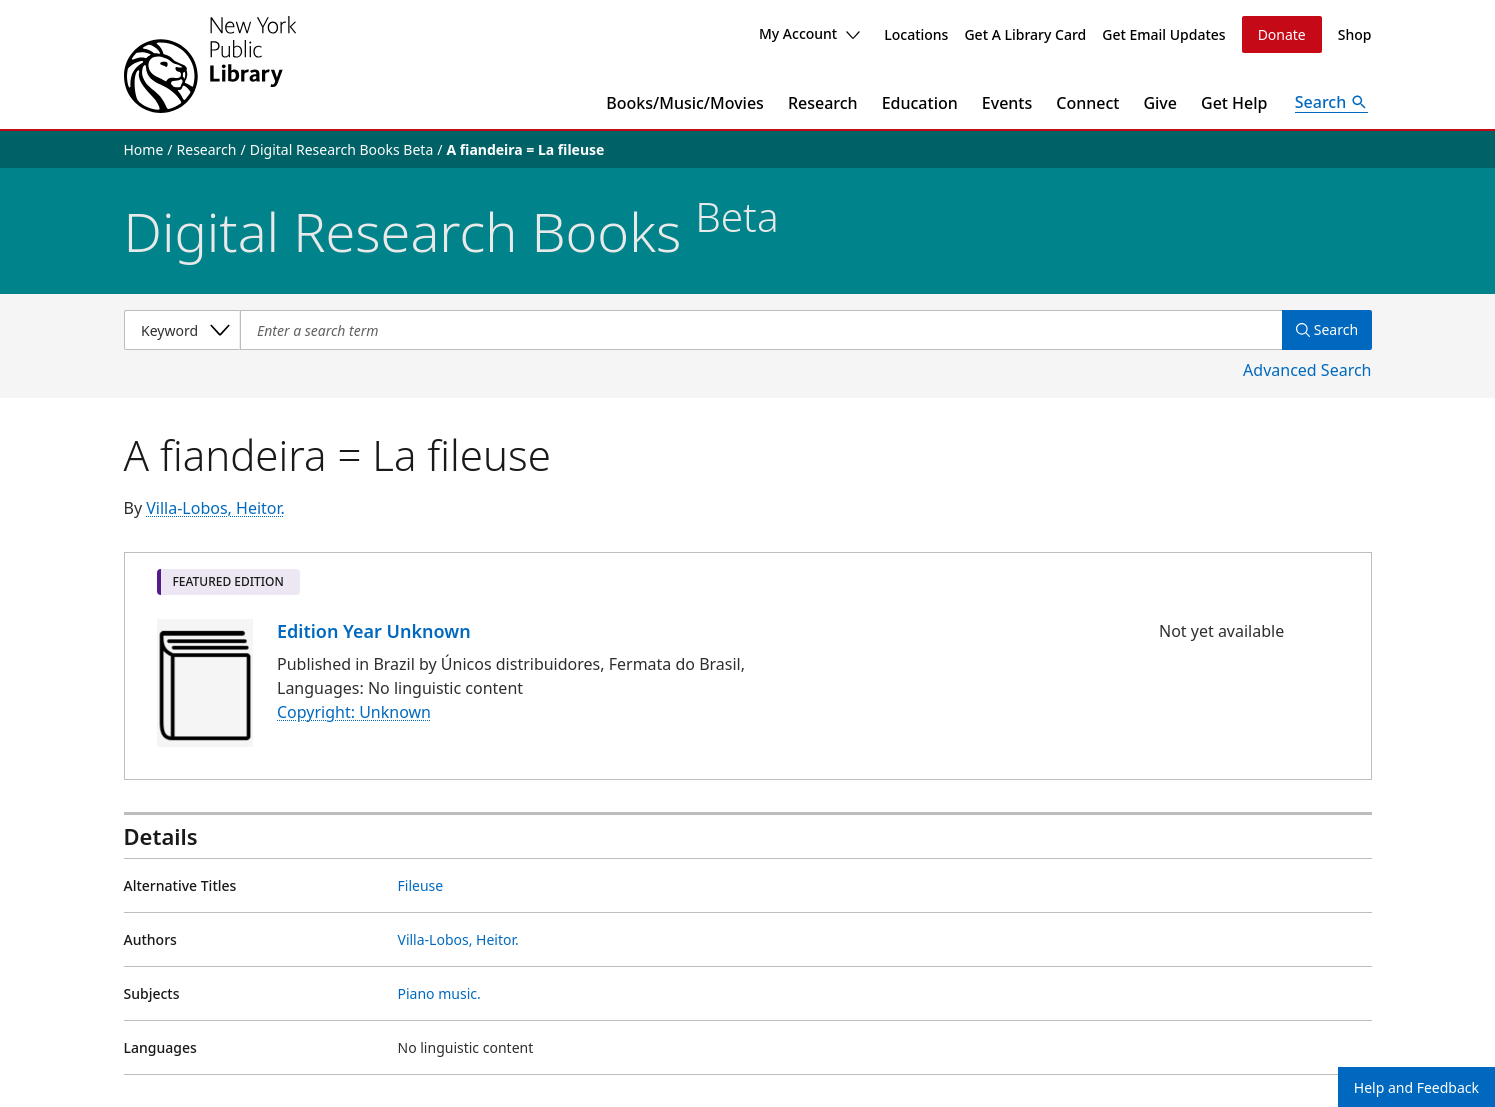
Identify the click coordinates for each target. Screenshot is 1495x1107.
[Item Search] (759, 330)
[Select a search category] (182, 330)
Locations (916, 34)
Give (1160, 103)
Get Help (1234, 103)
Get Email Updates (1163, 34)
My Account (809, 33)
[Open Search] (1332, 103)
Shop (1355, 34)
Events (1007, 103)
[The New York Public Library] (210, 64)
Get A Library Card (1025, 34)
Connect (1087, 103)
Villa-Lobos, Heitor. (215, 508)
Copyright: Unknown (354, 713)
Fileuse (421, 885)
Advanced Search (1307, 370)
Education (920, 103)
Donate (1282, 34)
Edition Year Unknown (374, 631)
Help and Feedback (1416, 1087)
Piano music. (439, 993)
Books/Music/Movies (685, 103)
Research (823, 103)
